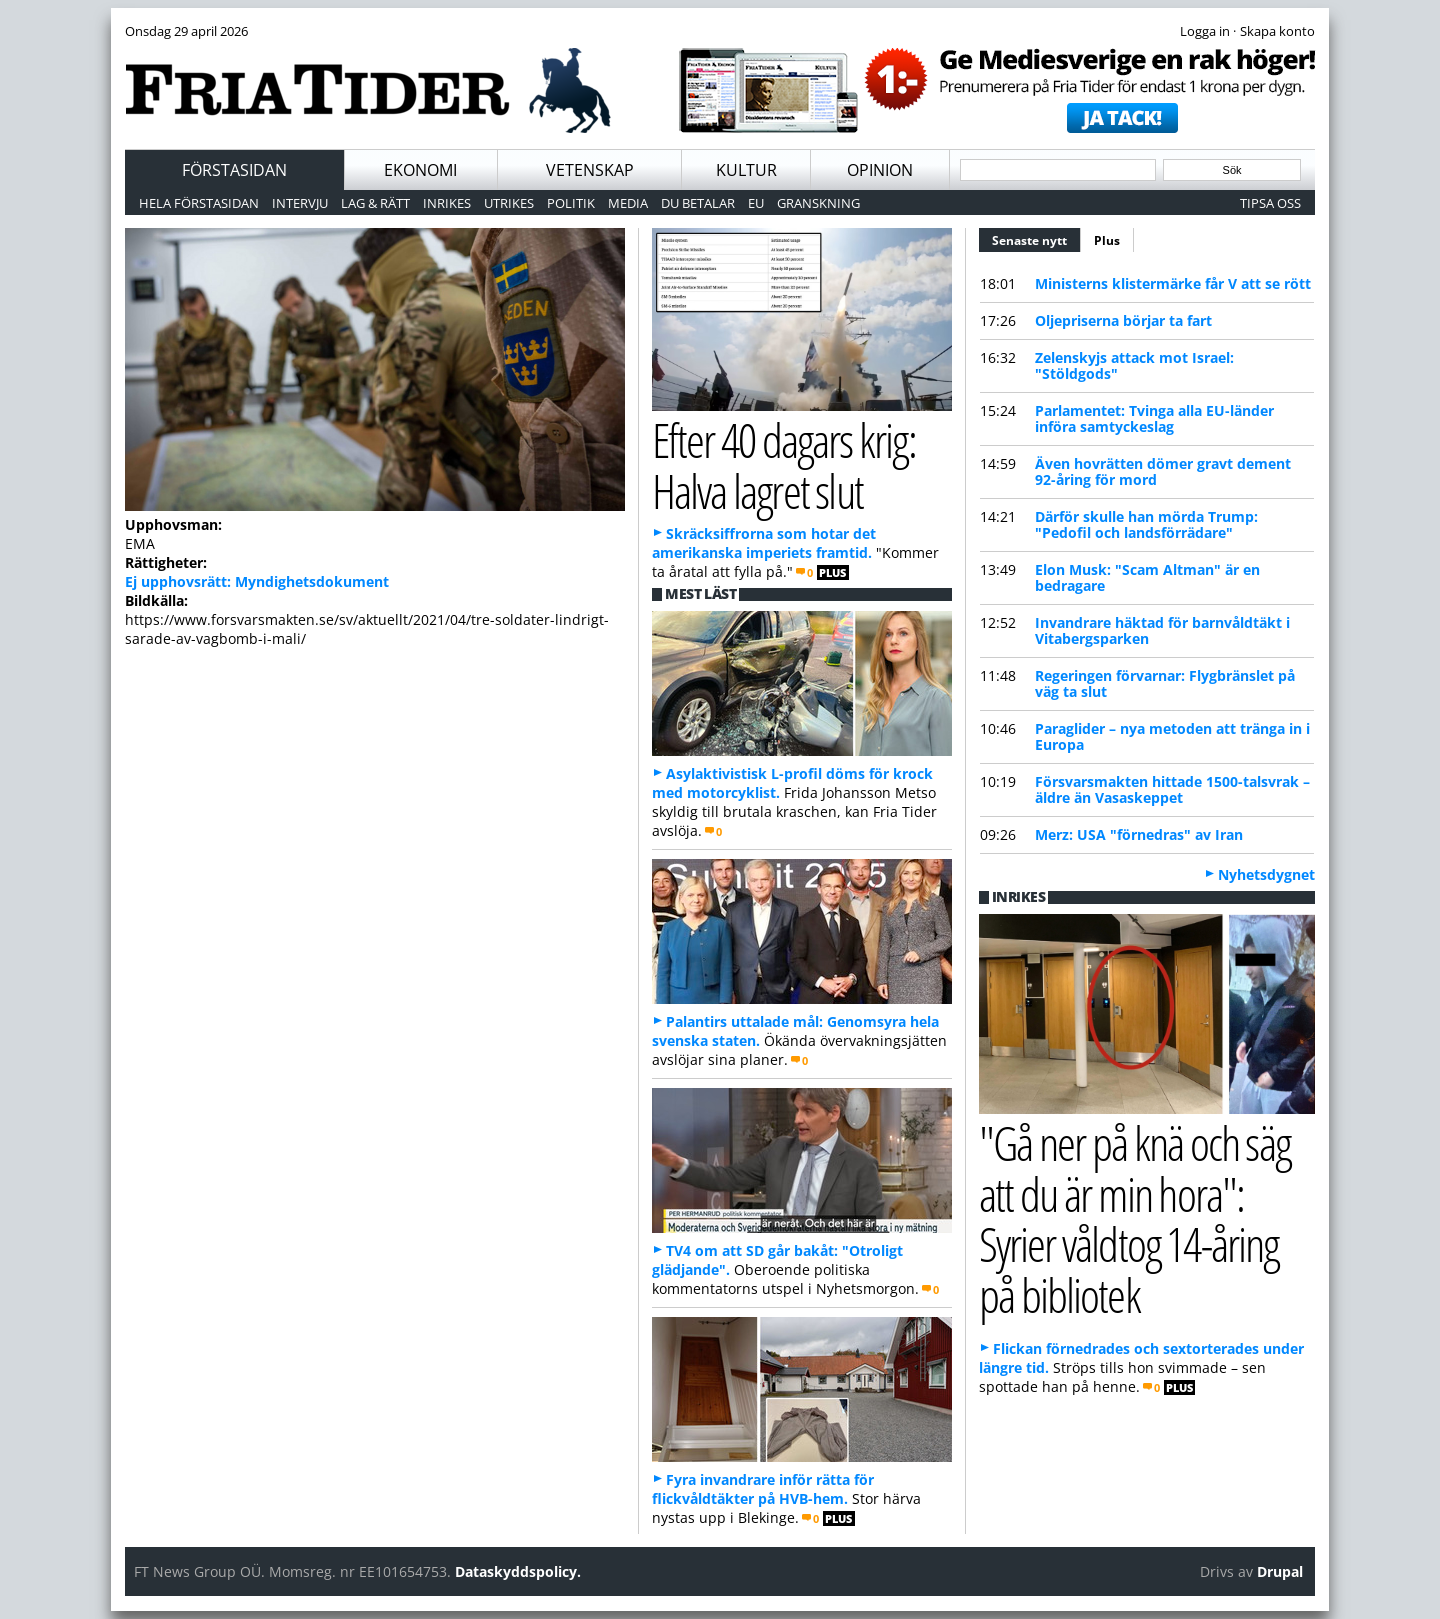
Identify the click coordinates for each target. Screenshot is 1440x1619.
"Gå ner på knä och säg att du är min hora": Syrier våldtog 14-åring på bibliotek (1134, 1218)
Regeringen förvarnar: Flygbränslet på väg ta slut (1165, 683)
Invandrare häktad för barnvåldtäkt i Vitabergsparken (1162, 630)
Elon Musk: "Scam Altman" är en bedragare (1147, 577)
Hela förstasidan (199, 203)
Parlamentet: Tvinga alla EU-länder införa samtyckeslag (1154, 418)
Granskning (818, 203)
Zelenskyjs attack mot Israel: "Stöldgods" (1134, 365)
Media (628, 203)
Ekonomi (420, 170)
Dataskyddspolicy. (518, 1571)
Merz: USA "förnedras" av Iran (1139, 834)
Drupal (1280, 1571)
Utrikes (509, 203)
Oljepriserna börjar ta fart (1123, 320)
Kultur (746, 170)
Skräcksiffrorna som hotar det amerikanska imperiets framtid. (764, 543)
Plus (1107, 240)
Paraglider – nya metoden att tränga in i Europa (1172, 736)
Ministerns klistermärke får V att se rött (1173, 283)
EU (756, 203)
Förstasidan (234, 170)
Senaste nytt (1036, 238)
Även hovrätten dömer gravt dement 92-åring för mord (1163, 471)
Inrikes (447, 203)
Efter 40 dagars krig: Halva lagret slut (783, 465)
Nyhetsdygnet (1266, 874)
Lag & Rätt (375, 203)
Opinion (880, 170)
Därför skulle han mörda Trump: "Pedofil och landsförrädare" (1146, 524)
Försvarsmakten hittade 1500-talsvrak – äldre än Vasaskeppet (1172, 789)
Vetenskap (590, 170)
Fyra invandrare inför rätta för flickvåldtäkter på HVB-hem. (763, 1489)
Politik (571, 203)
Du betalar (698, 203)
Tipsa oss (1270, 203)
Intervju (300, 203)
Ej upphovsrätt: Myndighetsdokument (257, 581)
